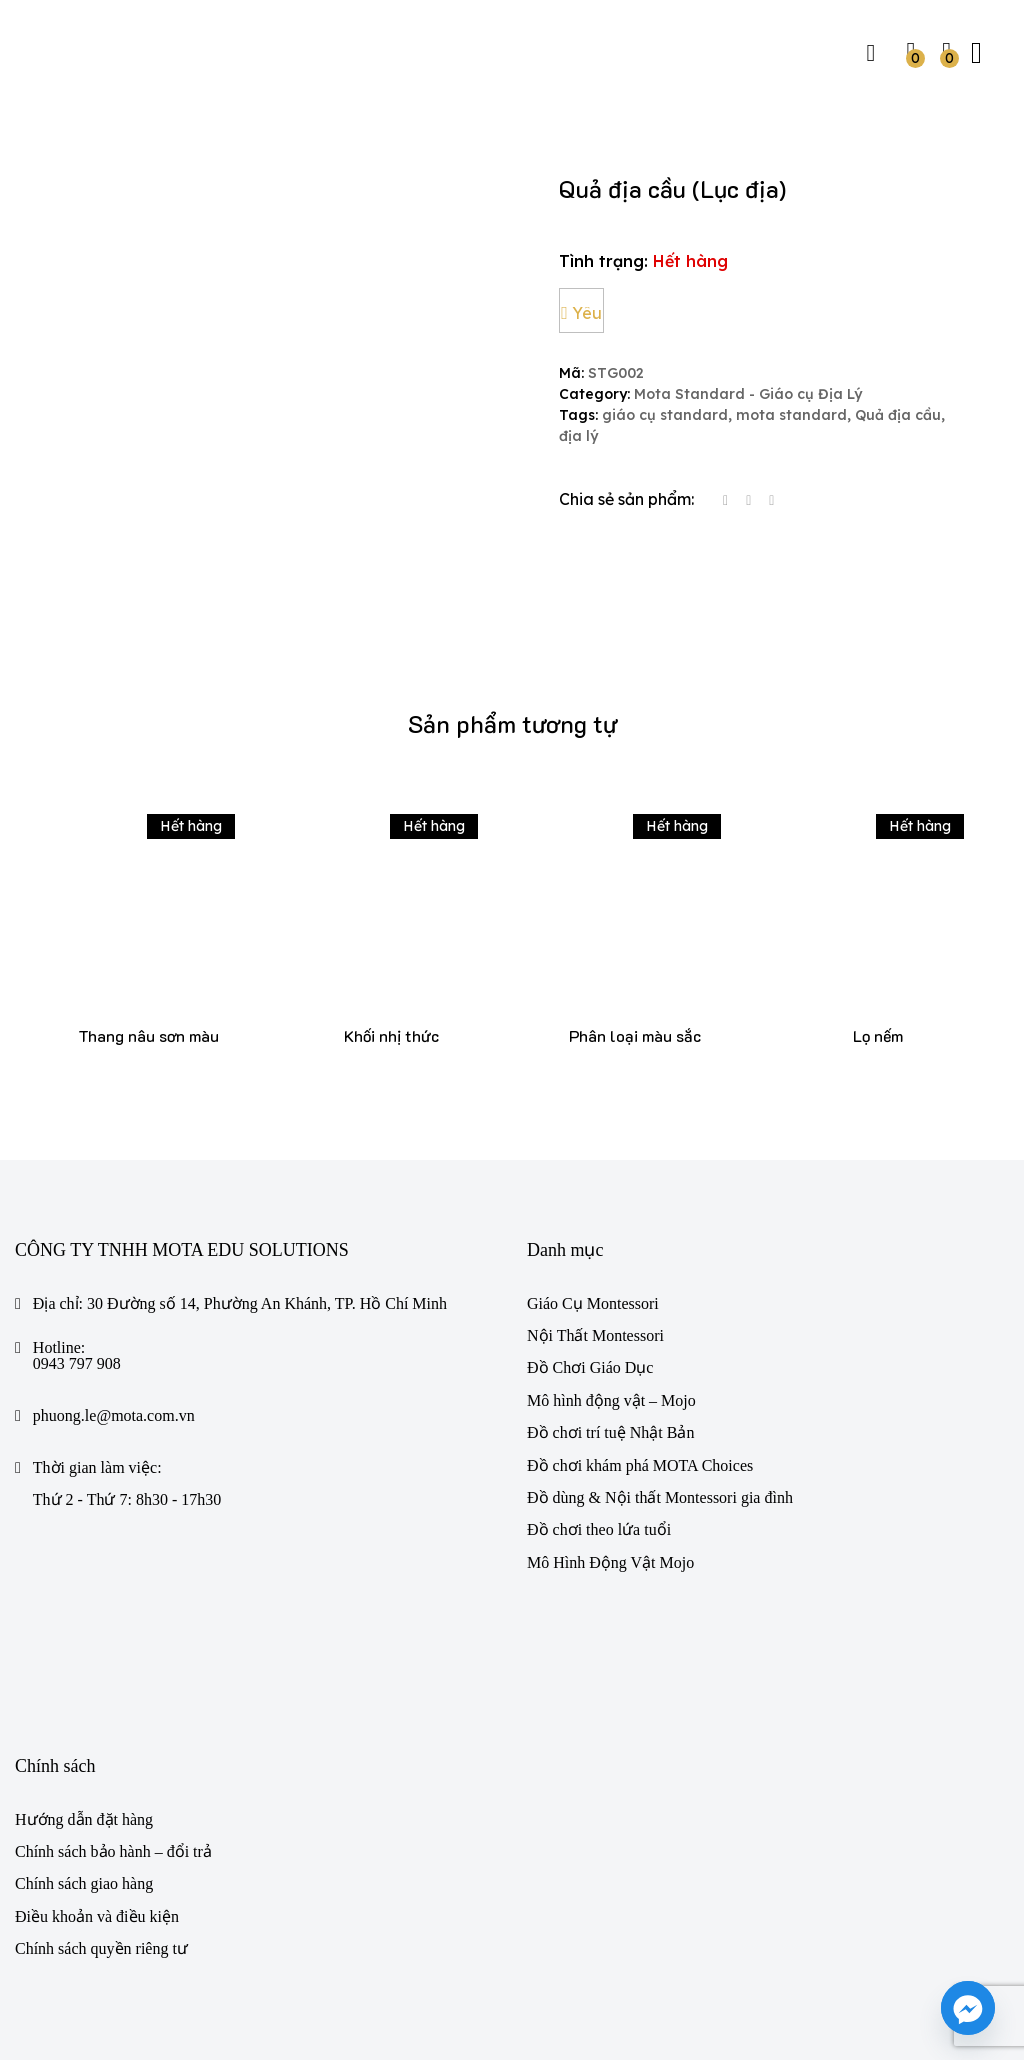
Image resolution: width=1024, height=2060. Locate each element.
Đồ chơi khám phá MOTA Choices (640, 1325)
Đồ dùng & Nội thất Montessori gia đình (660, 1358)
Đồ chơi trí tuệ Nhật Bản (610, 1293)
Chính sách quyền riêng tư (101, 1809)
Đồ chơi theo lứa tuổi (599, 1390)
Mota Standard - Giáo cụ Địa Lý (748, 394)
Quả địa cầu (898, 415)
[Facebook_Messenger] (968, 2008)
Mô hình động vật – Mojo (611, 1261)
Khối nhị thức (391, 896)
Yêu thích (582, 318)
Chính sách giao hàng (84, 1744)
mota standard (791, 415)
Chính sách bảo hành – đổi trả (113, 1712)
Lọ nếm (878, 896)
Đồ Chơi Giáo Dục (590, 1228)
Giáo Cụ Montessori (593, 1163)
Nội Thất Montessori (595, 1196)
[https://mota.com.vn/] (92, 50)
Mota (84, 1991)
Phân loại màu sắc (635, 896)
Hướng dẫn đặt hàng (84, 1679)
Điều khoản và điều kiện (97, 1777)
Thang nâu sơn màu (148, 896)
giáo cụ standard (665, 415)
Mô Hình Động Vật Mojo (610, 1423)
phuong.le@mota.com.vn (114, 1276)
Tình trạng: (603, 261)
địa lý (578, 436)
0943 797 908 (77, 1224)
